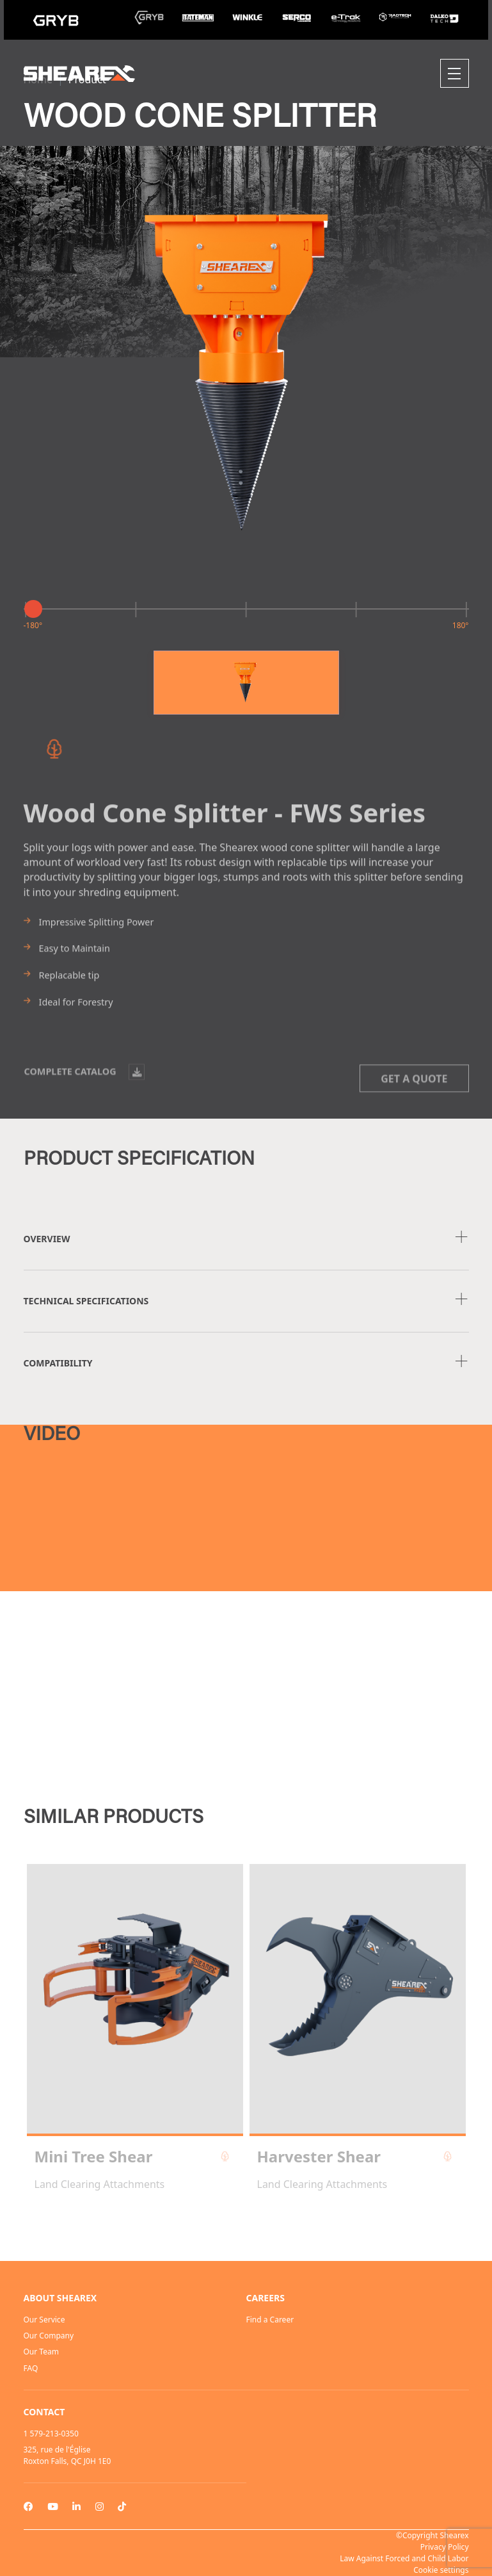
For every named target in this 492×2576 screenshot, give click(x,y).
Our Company (49, 2335)
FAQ (31, 2368)
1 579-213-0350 (51, 2433)
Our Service (44, 2319)
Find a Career (270, 2319)
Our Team (41, 2351)
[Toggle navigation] (454, 73)
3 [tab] (259, 2226)
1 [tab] (233, 2226)
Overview (47, 1239)
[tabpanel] (135, 2027)
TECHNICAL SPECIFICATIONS (86, 1301)
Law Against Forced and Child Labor (404, 2558)
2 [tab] (246, 2226)
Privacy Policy (444, 2546)
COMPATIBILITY (58, 1363)
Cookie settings (440, 2569)
